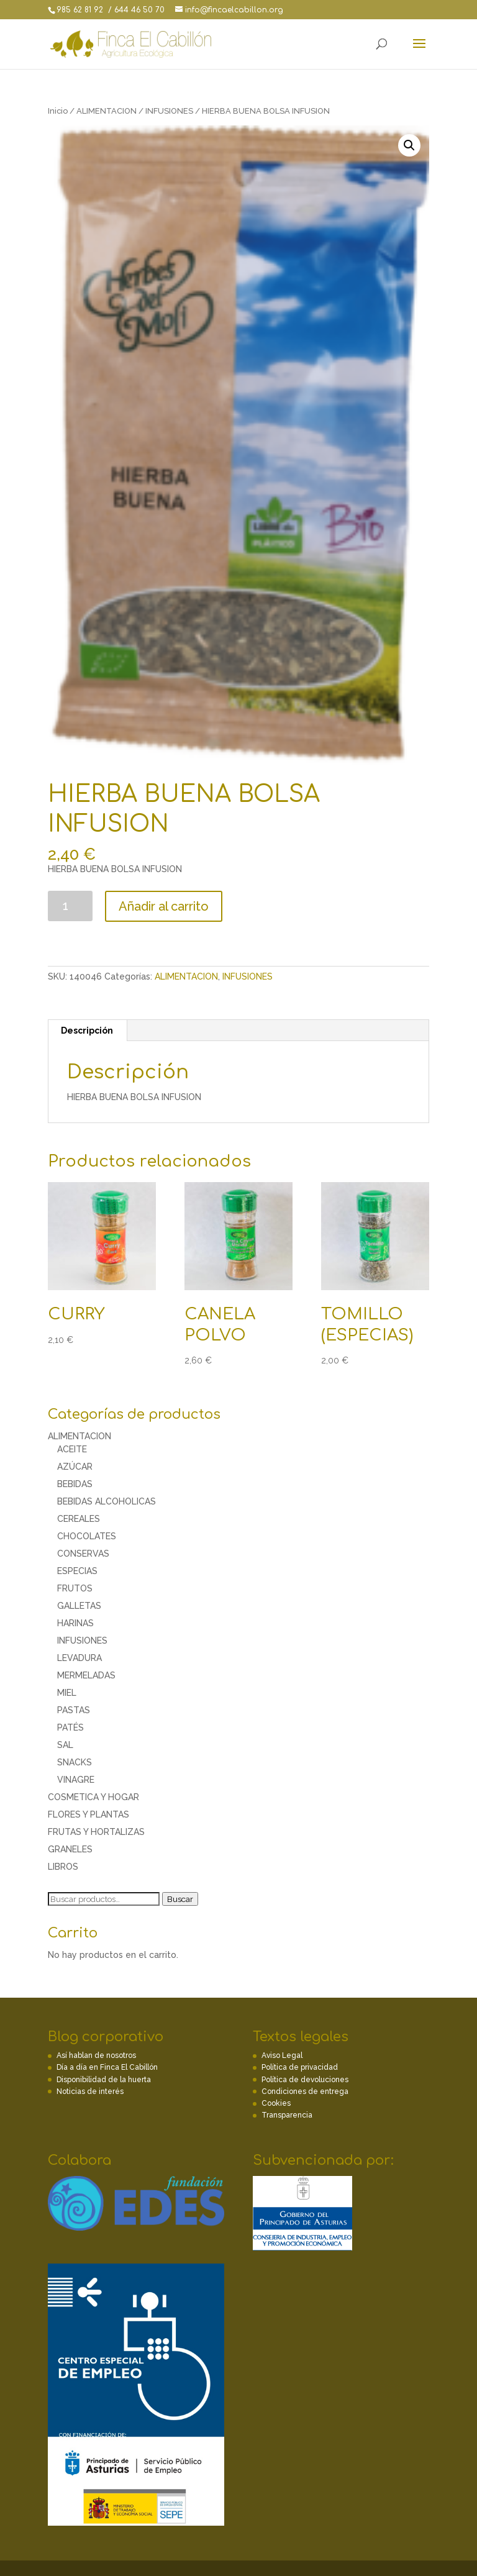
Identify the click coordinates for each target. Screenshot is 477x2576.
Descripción (87, 1030)
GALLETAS (79, 1606)
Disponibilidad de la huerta (104, 2079)
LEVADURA (79, 1658)
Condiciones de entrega (304, 2091)
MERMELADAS (86, 1675)
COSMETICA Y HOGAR (93, 1797)
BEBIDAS (75, 1484)
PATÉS (70, 1727)
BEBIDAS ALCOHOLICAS (106, 1501)
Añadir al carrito (164, 906)
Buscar (180, 1899)
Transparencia (286, 2115)
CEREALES (78, 1519)
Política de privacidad (299, 2067)
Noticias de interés (90, 2091)
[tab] (87, 1030)
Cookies (276, 2103)
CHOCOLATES (86, 1536)
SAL (65, 1745)
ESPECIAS (77, 1571)
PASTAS (73, 1710)
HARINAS (75, 1623)
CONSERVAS (83, 1554)
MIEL (66, 1693)
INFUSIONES (169, 111)
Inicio (58, 111)
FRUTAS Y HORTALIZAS (96, 1832)
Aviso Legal (281, 2055)
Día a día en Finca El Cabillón (107, 2067)
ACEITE (72, 1449)
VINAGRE (75, 1780)
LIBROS (63, 1867)
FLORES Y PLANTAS (88, 1814)
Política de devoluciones (304, 2079)
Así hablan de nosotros (96, 2055)
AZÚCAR (75, 1467)
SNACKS (74, 1762)
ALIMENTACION (106, 111)
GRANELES (70, 1849)
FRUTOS (75, 1588)
